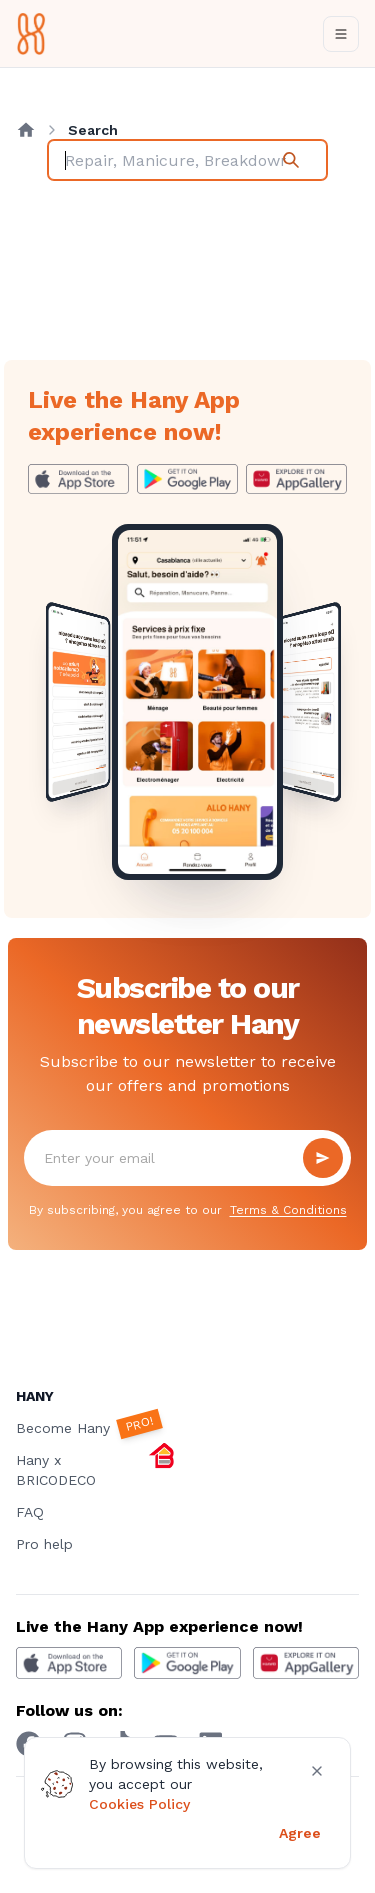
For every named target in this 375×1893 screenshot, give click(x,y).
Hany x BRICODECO (96, 1469)
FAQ (30, 1512)
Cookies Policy (139, 1804)
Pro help (44, 1544)
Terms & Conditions (288, 1210)
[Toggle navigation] (341, 34)
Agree (300, 1833)
